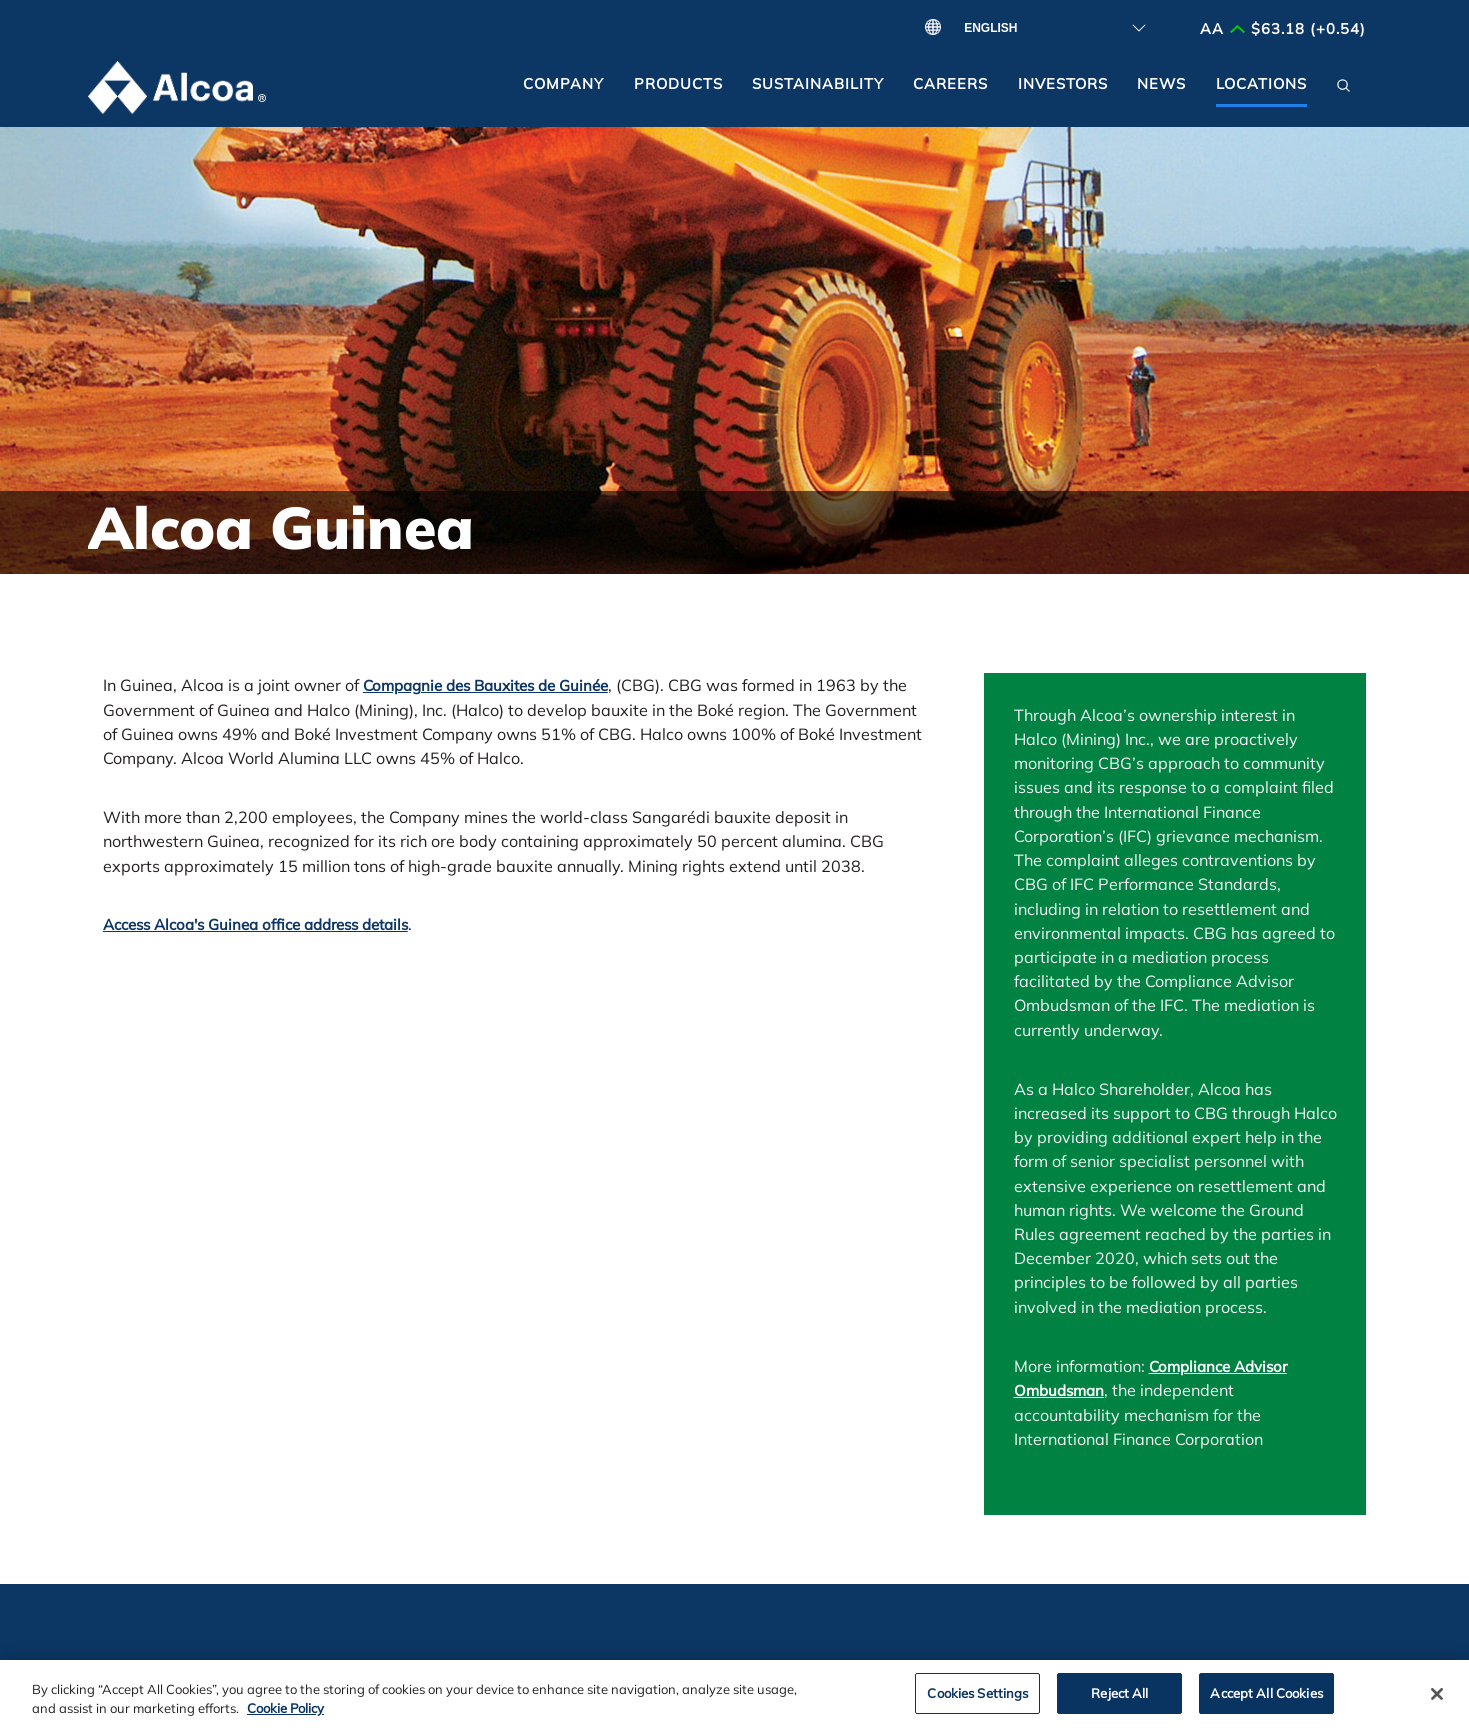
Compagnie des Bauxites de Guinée (485, 685)
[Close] (1437, 1703)
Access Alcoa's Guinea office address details (255, 924)
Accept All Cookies (1266, 1701)
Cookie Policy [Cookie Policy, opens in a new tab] (285, 1717)
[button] (1343, 91)
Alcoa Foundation (435, 1667)
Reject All (1119, 1701)
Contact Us (148, 1667)
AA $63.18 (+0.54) (1283, 28)
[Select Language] (1048, 27)
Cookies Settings (977, 1701)
